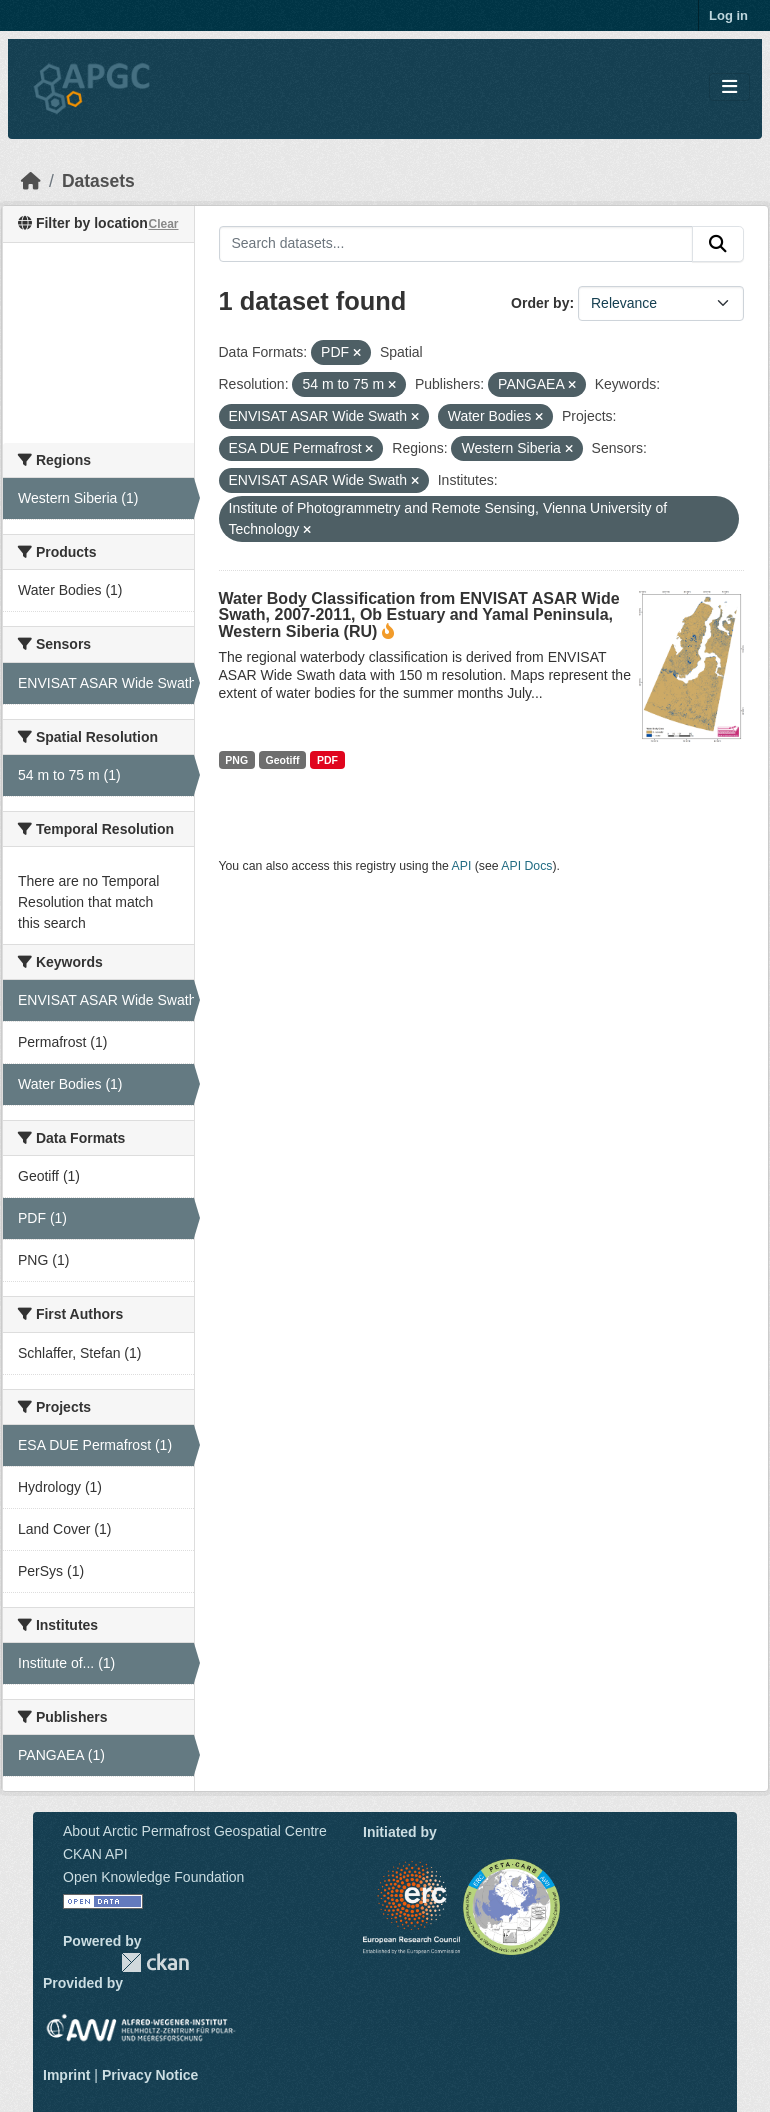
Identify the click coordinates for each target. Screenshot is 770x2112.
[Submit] (718, 244)
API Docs (526, 866)
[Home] (31, 181)
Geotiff (283, 760)
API (462, 866)
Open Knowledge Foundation (153, 1877)
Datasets (98, 181)
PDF (327, 760)
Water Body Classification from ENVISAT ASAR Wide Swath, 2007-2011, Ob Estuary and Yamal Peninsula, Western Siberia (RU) (419, 615)
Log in (728, 15)
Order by (540, 303)
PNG (236, 760)
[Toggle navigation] (729, 87)
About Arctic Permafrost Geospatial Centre (195, 1831)
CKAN (155, 1962)
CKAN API (95, 1854)
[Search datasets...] (456, 244)
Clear (163, 224)
